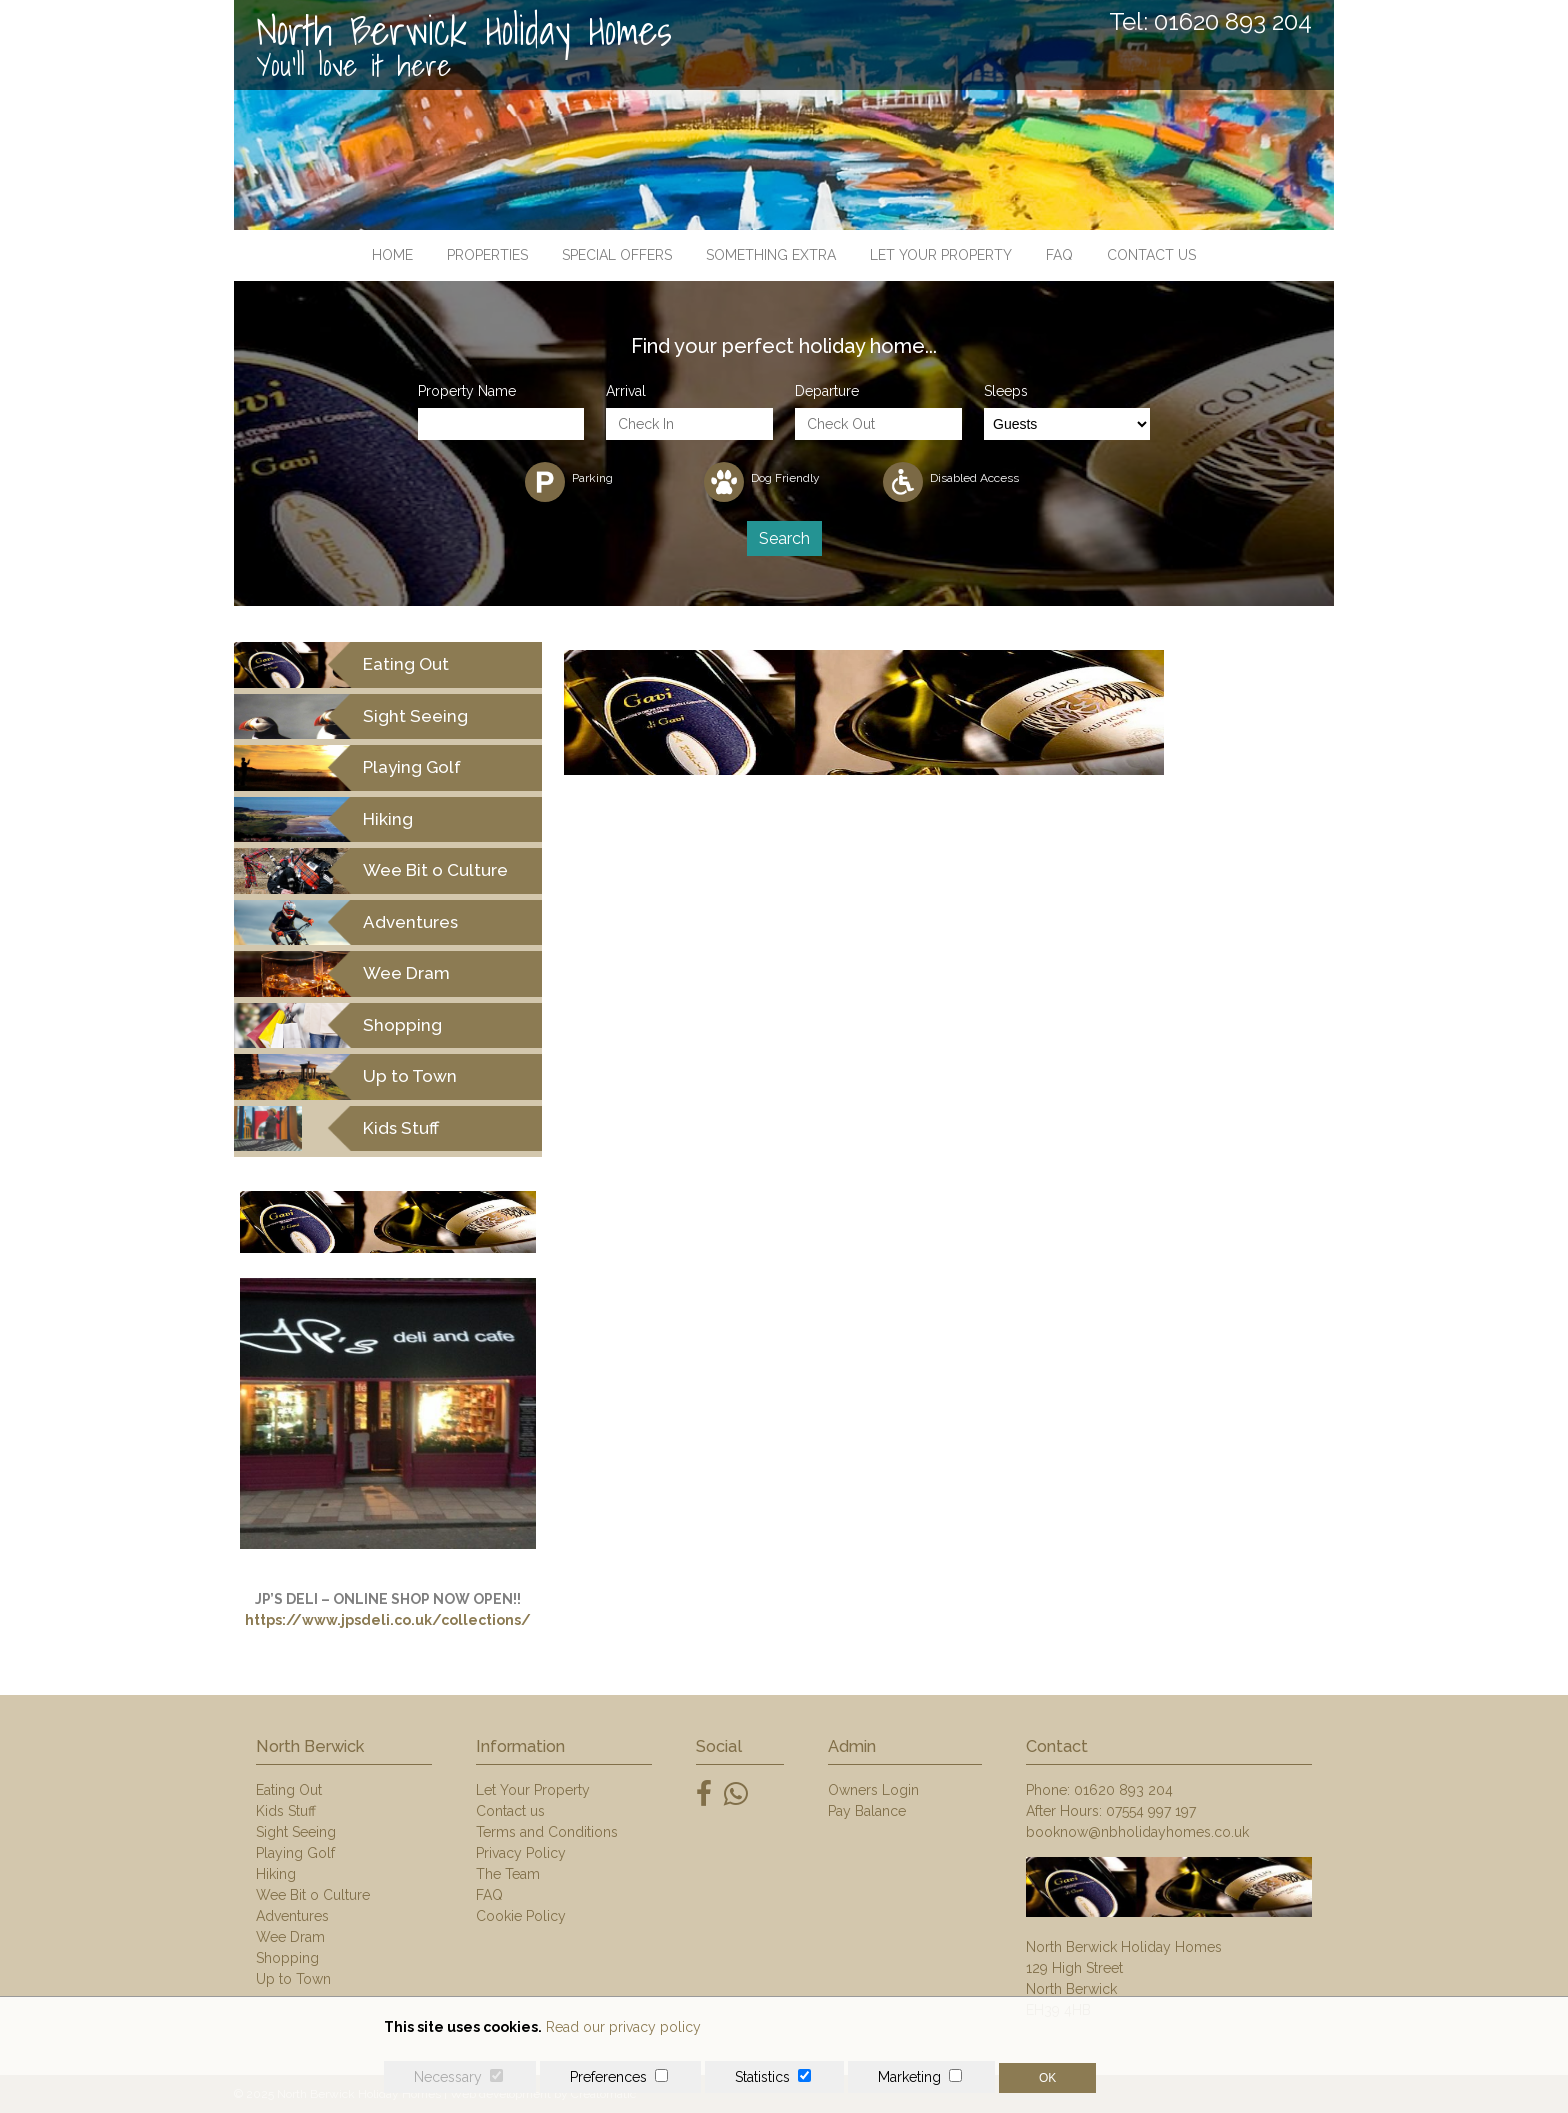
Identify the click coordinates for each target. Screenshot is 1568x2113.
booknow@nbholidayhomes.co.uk (1137, 1832)
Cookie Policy (521, 1916)
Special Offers (617, 255)
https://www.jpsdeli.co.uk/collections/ (388, 1620)
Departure (827, 391)
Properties (487, 255)
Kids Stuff (286, 1811)
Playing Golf (295, 1853)
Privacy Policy (521, 1853)
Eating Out (289, 1790)
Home (392, 255)
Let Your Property (941, 255)
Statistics (762, 2077)
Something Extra (771, 255)
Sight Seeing (296, 1832)
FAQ (1059, 255)
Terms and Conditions (547, 1832)
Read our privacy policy (623, 2027)
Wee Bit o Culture (313, 1895)
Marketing (909, 2077)
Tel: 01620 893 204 (1210, 22)
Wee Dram (290, 1937)
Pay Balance (867, 1811)
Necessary (448, 2077)
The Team (508, 1874)
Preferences (608, 2077)
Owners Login (873, 1790)
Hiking (276, 1874)
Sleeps (1006, 391)
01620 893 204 (1123, 1790)
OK (1047, 2078)
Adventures (292, 1916)
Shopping (287, 1958)
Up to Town (293, 1979)
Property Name (467, 391)
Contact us (1151, 255)
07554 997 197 (1151, 1811)
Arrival (626, 391)
